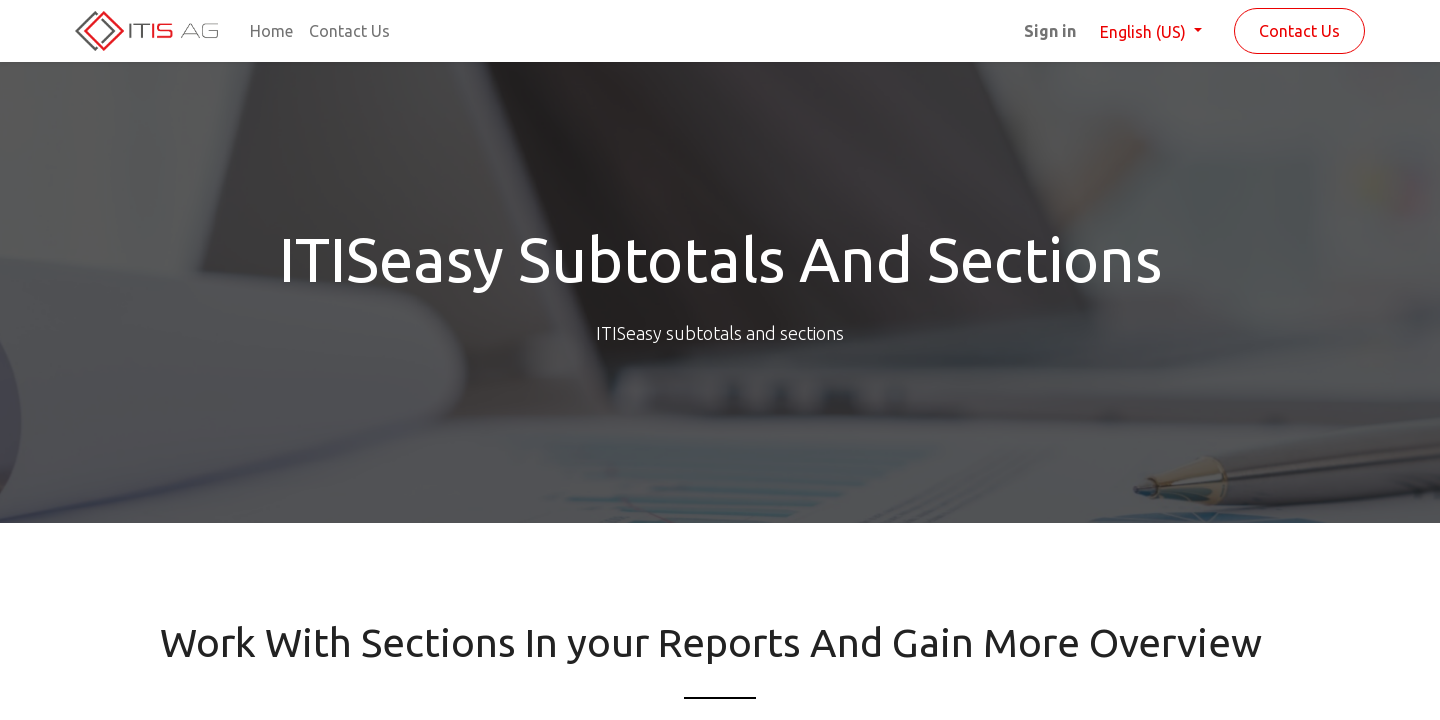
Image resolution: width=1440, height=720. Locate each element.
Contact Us (1299, 31)
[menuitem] (271, 31)
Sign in (1050, 31)
